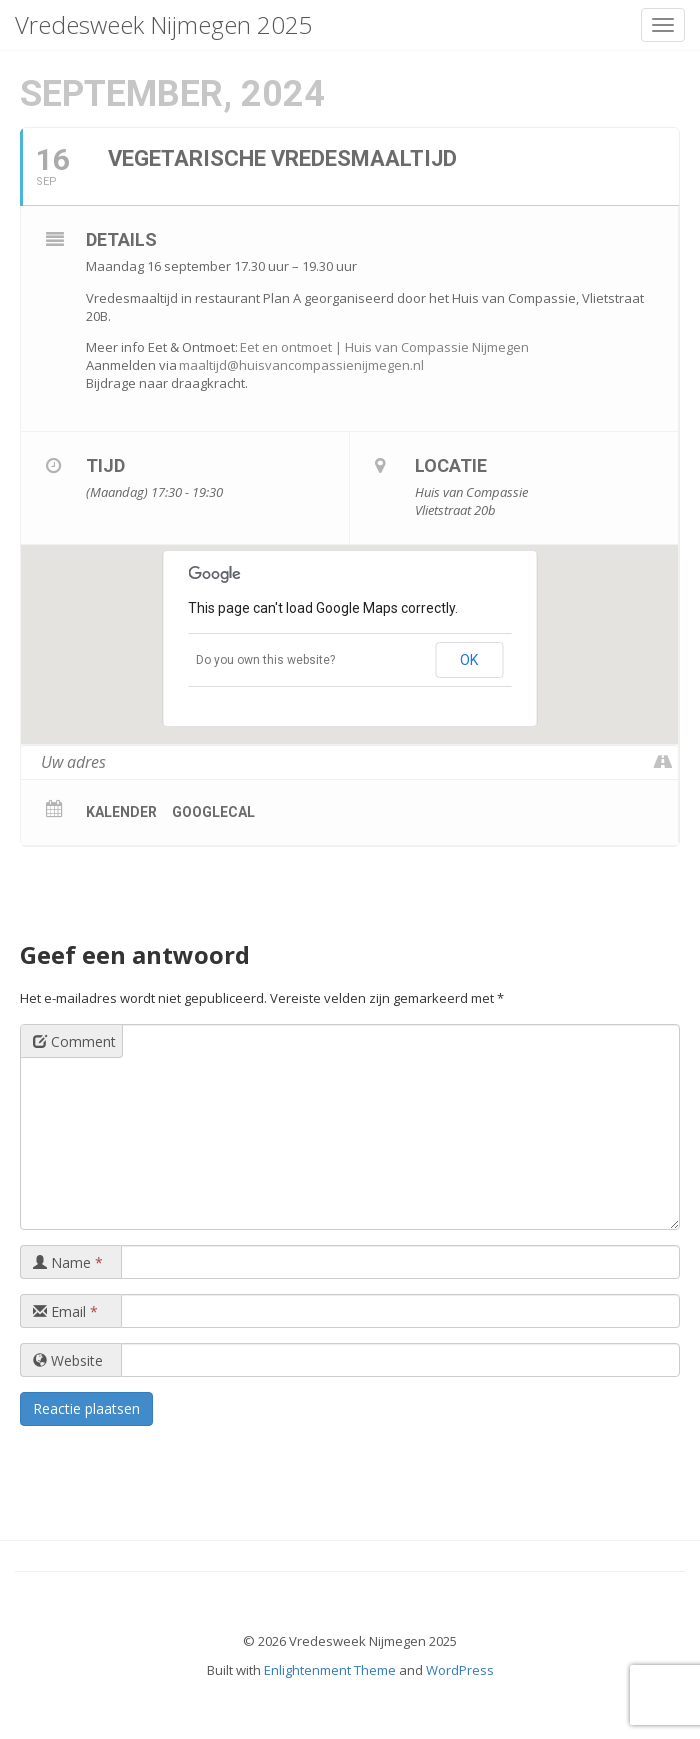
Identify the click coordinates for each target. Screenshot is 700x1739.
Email (65, 1311)
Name (68, 1262)
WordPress (460, 1670)
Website (68, 1360)
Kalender (121, 812)
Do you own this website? (265, 660)
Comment (74, 1041)
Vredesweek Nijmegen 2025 (164, 24)
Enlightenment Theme (330, 1670)
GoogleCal (213, 812)
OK (469, 660)
